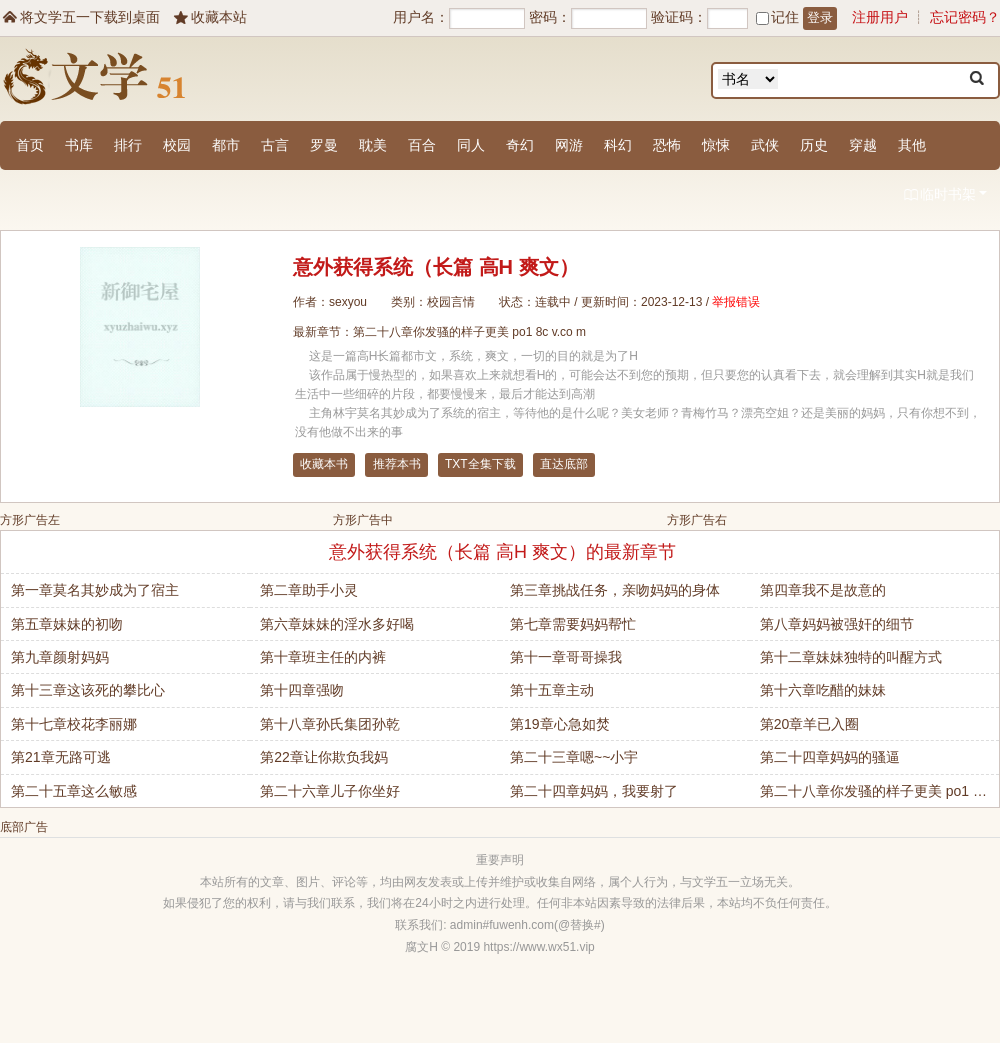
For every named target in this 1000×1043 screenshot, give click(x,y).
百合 (422, 145)
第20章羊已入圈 (810, 724)
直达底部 (564, 464)
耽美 (373, 145)
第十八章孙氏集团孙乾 (330, 724)
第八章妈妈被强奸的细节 (837, 624)
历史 (814, 145)
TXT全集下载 (480, 464)
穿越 (863, 145)
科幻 (618, 145)
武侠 (765, 145)
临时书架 (944, 195)
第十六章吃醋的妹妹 (823, 690)
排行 (128, 145)
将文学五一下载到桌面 (80, 17)
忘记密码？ (965, 17)
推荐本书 (397, 464)
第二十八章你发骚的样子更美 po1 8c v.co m (469, 332)
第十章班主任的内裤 (323, 657)
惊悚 (716, 145)
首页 (30, 145)
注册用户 (880, 17)
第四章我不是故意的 (823, 590)
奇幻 (520, 145)
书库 (79, 145)
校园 (177, 145)
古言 (275, 145)
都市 (226, 145)
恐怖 (667, 145)
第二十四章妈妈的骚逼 (830, 757)
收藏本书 (324, 464)
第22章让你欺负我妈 (324, 757)
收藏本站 (209, 17)
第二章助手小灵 (309, 590)
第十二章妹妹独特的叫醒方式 (851, 657)
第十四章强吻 (302, 690)
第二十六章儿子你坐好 (330, 791)
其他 (912, 145)
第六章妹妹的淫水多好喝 (337, 624)
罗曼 (324, 145)
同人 (471, 145)
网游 (569, 145)
